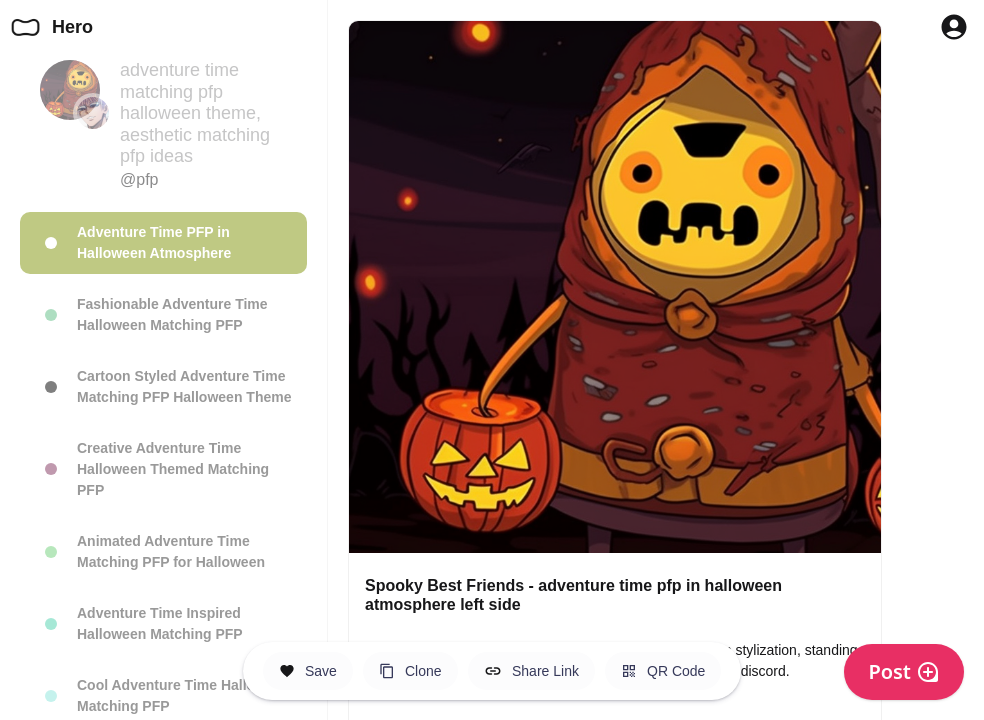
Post (904, 671)
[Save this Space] (308, 671)
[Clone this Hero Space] (410, 671)
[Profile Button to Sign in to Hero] (954, 27)
